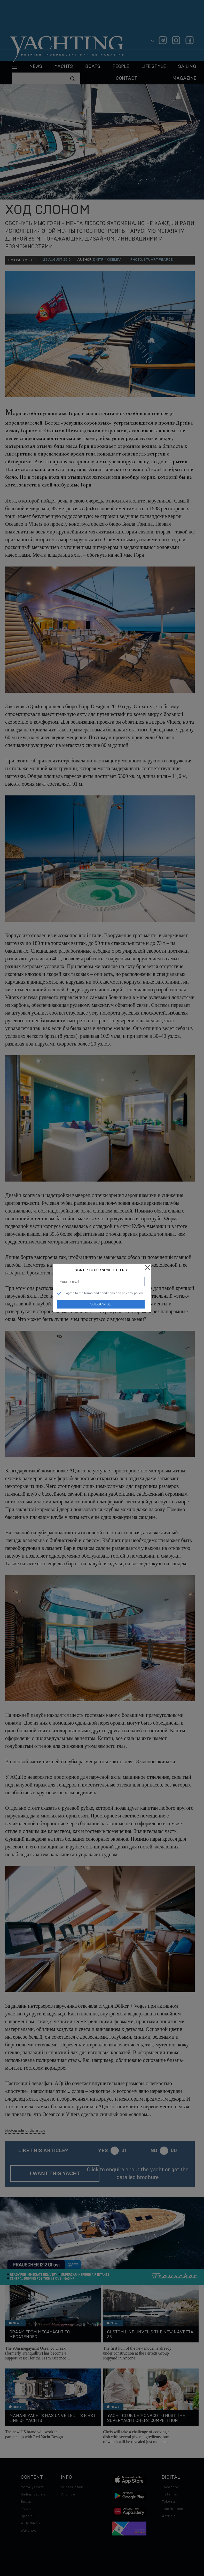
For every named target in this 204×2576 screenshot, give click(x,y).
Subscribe (100, 1304)
